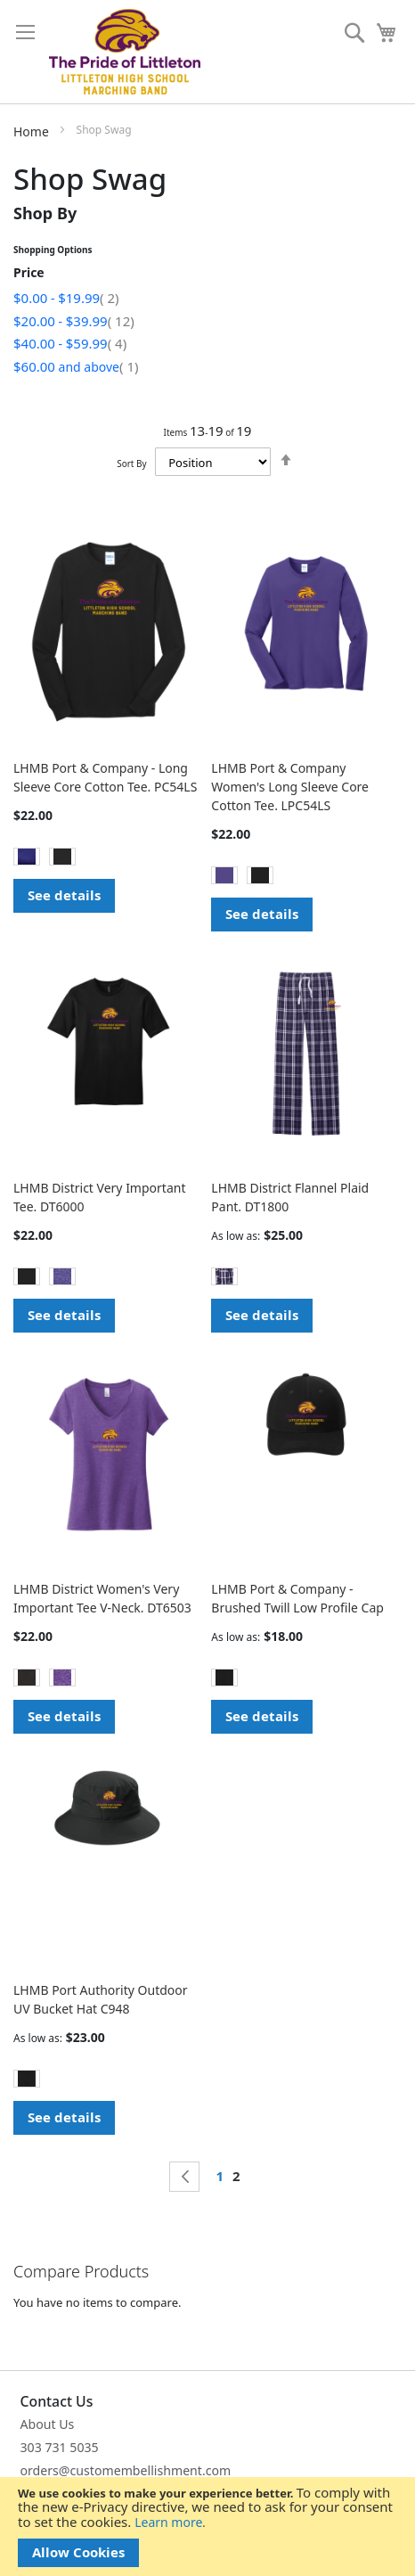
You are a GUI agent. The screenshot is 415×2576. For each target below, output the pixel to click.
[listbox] (108, 859)
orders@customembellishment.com (126, 2470)
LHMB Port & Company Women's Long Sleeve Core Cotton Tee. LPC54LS (290, 786)
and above (76, 366)
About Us (47, 2424)
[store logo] (124, 51)
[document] (207, 2526)
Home (32, 131)
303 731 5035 (59, 2447)
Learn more (168, 2522)
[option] (26, 857)
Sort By (131, 463)
